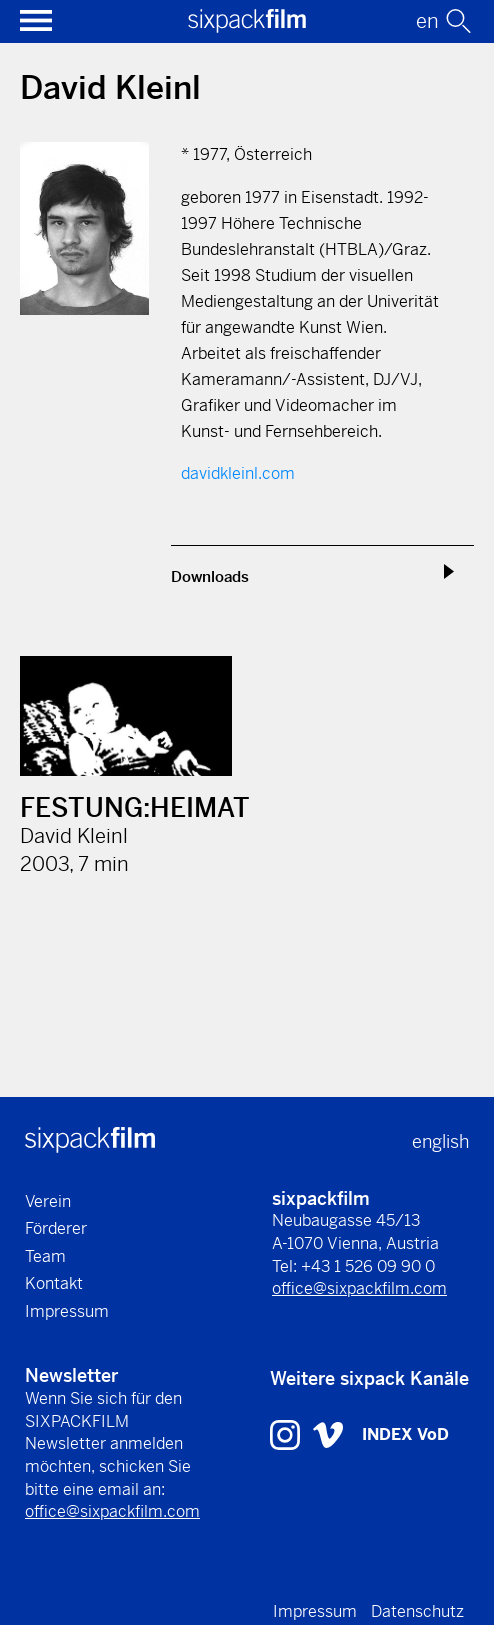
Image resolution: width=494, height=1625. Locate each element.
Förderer (56, 1228)
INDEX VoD (405, 1434)
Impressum (67, 1311)
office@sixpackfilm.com (359, 1288)
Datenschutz (417, 1611)
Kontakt (54, 1283)
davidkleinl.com (238, 473)
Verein (48, 1201)
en (427, 21)
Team (45, 1256)
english (440, 1141)
